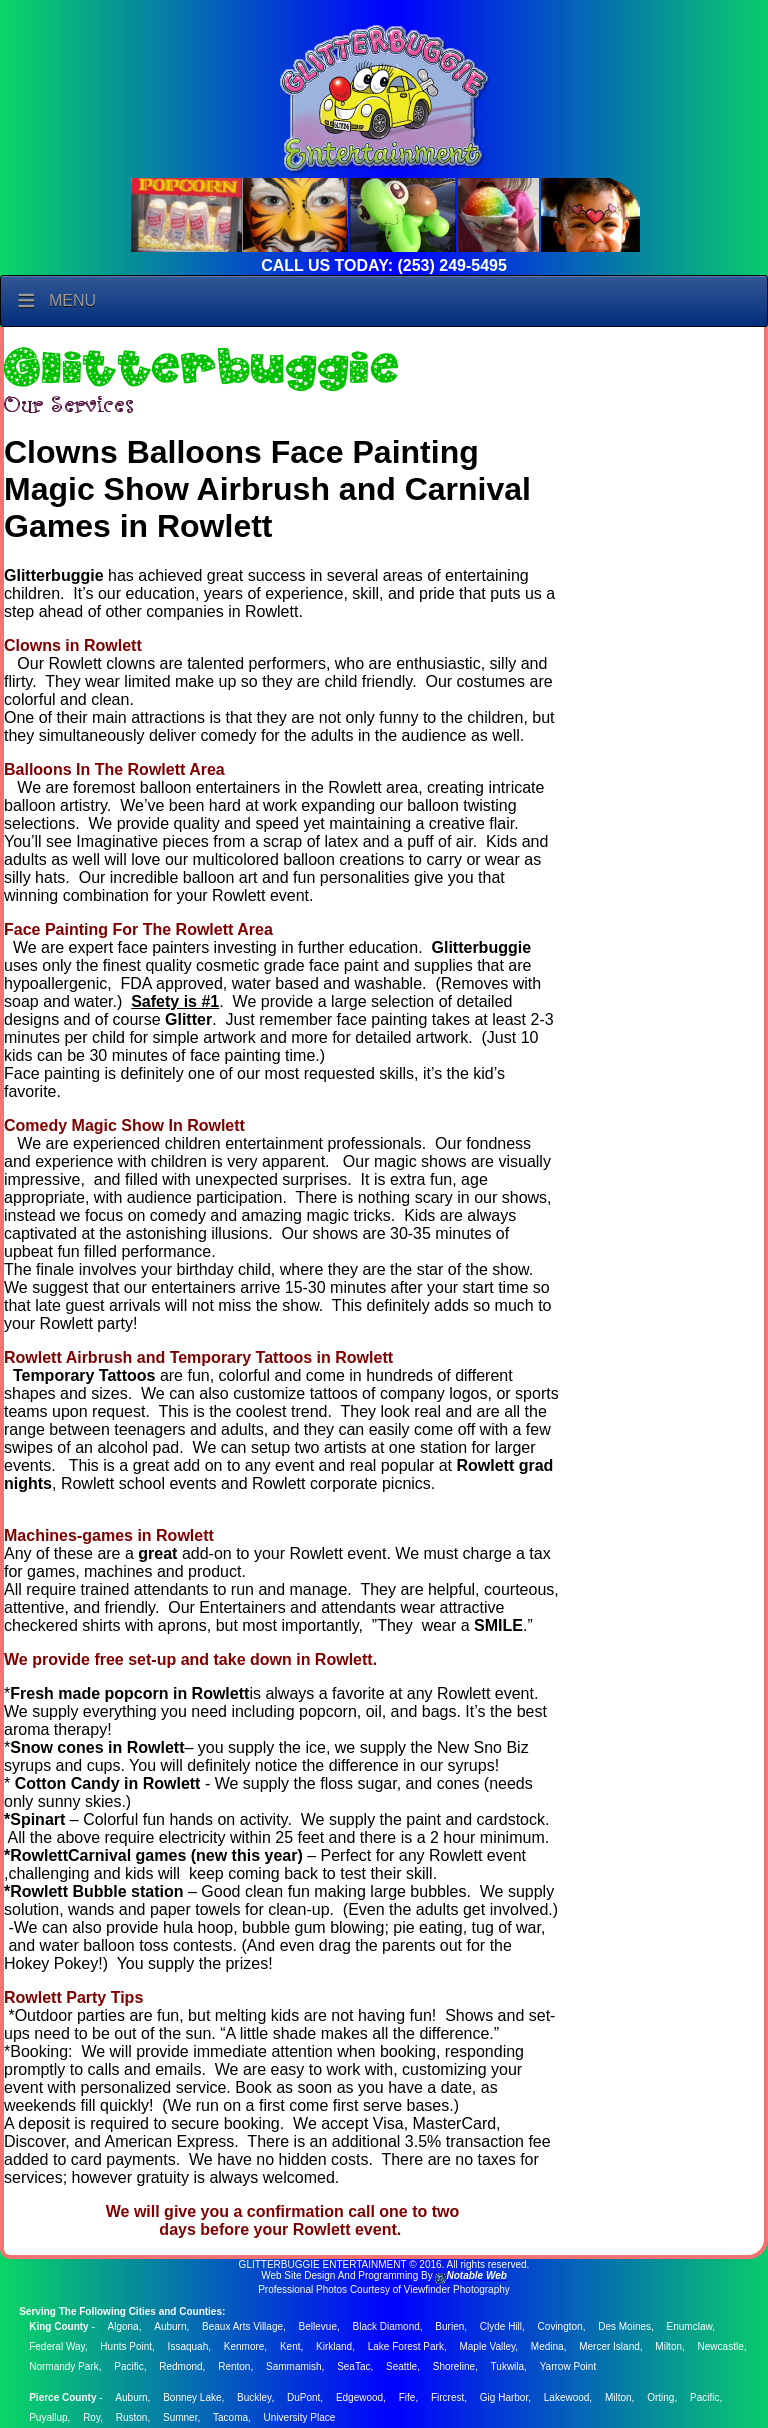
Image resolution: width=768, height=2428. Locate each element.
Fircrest (447, 2397)
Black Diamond (386, 2326)
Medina (547, 2346)
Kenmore (244, 2346)
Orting (660, 2397)
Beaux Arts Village (242, 2326)
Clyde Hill (501, 2326)
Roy (91, 2417)
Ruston (132, 2417)
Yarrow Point (568, 2366)
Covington (560, 2326)
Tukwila (508, 2366)
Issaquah (188, 2346)
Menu (72, 300)
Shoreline (454, 2366)
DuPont (303, 2397)
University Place (300, 2417)
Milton (668, 2346)
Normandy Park (63, 2366)
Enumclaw (690, 2326)
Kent (290, 2346)
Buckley (254, 2397)
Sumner (180, 2417)
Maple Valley (487, 2346)
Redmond (180, 2366)
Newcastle (721, 2346)
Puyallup (48, 2417)
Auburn (170, 2326)
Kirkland (334, 2346)
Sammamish (294, 2366)
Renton (234, 2366)
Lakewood (567, 2397)
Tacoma (230, 2417)
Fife (407, 2397)
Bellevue (318, 2326)
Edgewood (359, 2397)
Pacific (128, 2366)
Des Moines (624, 2326)
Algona (123, 2326)
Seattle (401, 2366)
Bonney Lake (192, 2397)
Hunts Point (126, 2346)
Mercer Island (609, 2346)
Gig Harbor (504, 2397)
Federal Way (57, 2346)
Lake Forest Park (406, 2346)
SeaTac (353, 2366)
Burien (449, 2326)
